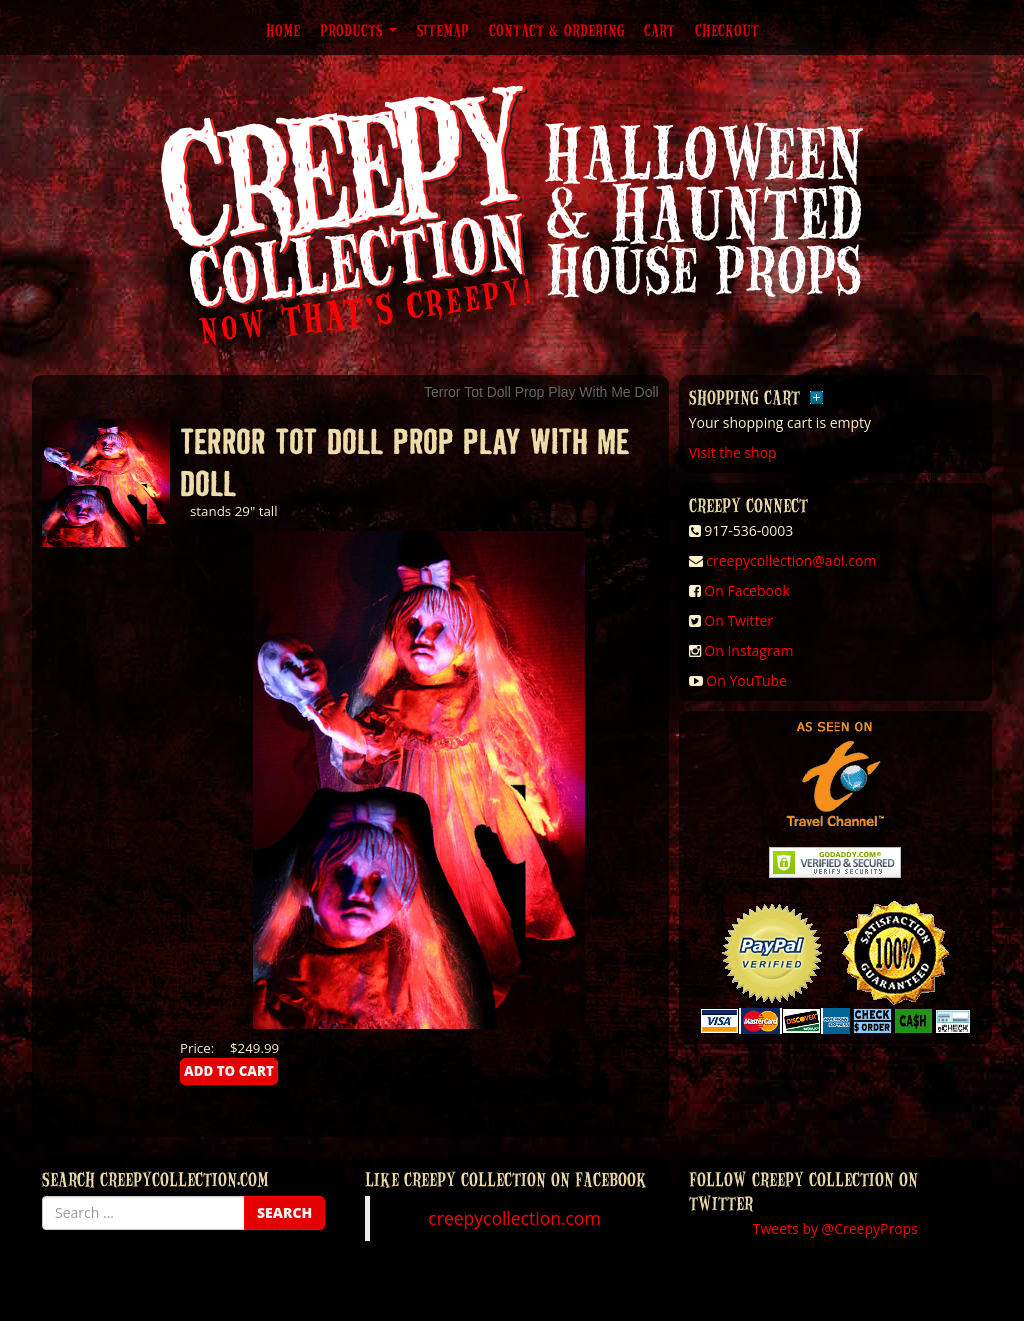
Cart (659, 30)
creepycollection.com (514, 1218)
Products (358, 30)
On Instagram (748, 650)
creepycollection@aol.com (791, 560)
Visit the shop (733, 452)
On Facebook (746, 590)
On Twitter (738, 620)
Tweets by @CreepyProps (835, 1228)
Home (283, 30)
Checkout (727, 30)
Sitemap (443, 30)
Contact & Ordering (556, 30)
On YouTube (746, 680)
